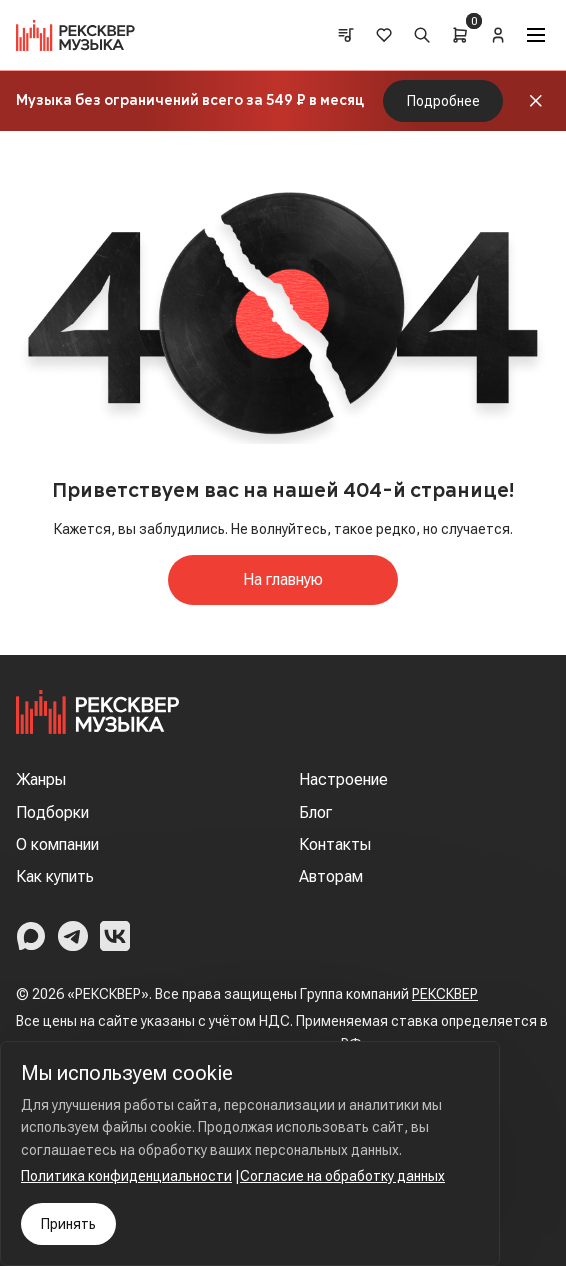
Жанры (41, 779)
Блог (315, 812)
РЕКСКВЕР (445, 994)
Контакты (335, 844)
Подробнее (443, 101)
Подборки (52, 812)
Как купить (55, 876)
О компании (57, 844)
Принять (68, 1224)
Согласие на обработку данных (342, 1176)
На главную (283, 579)
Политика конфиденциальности (126, 1176)
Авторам (331, 876)
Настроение (343, 779)
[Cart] (460, 35)
